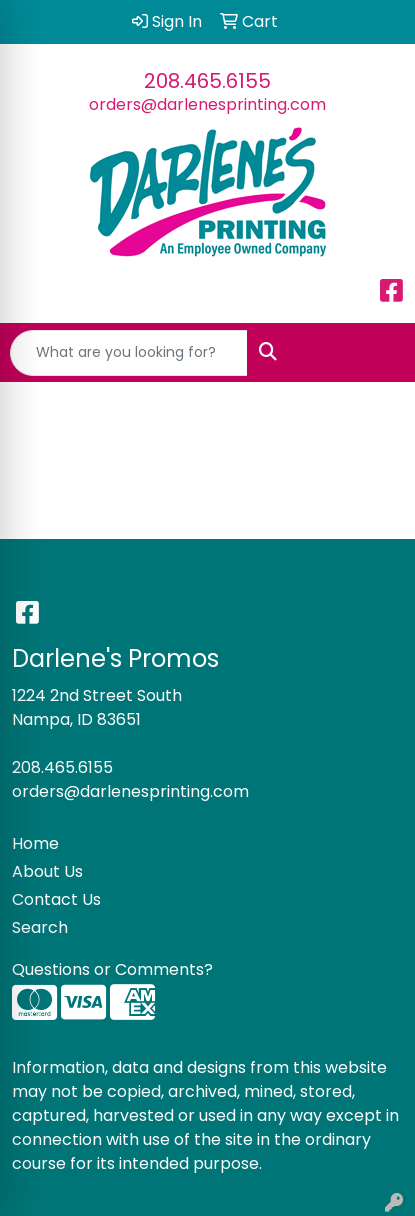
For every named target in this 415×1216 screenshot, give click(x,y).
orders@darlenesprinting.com (207, 104)
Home (35, 843)
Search (40, 927)
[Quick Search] (129, 353)
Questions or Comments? (112, 969)
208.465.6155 (207, 81)
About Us (47, 871)
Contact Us (56, 899)
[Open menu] (375, 353)
